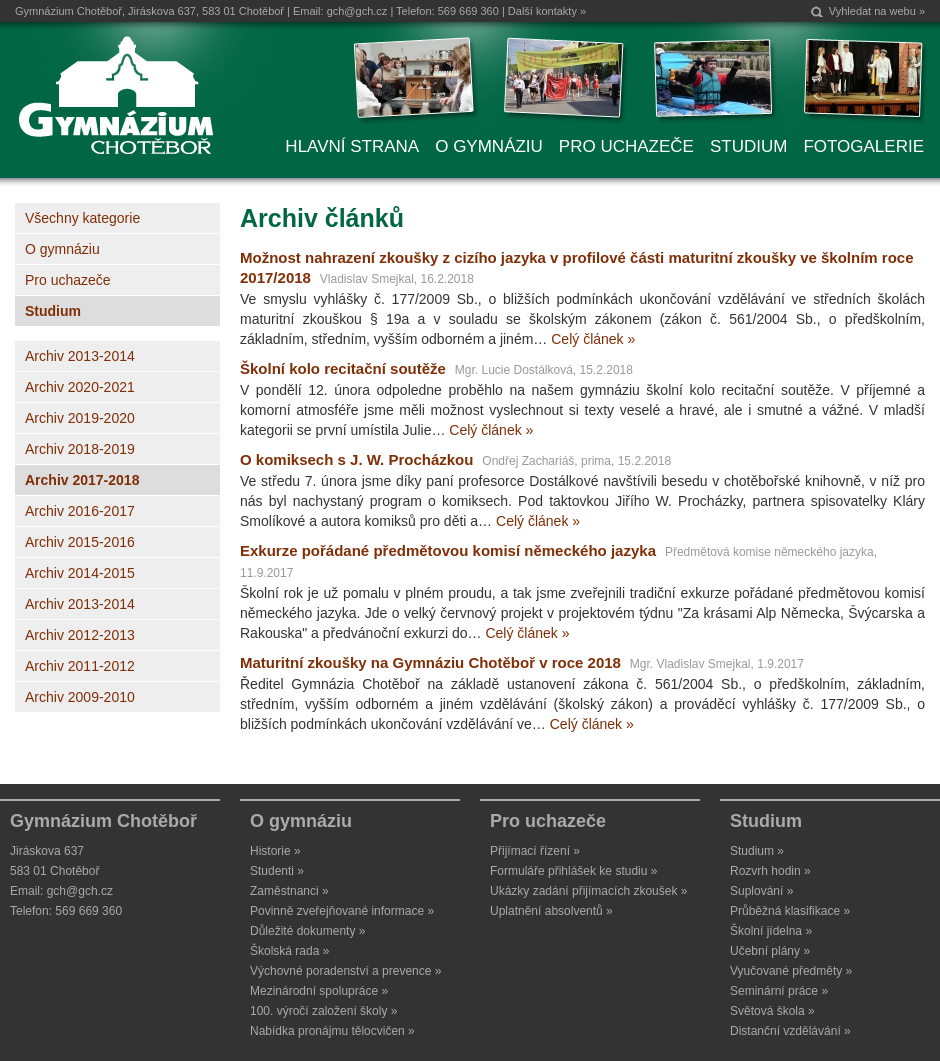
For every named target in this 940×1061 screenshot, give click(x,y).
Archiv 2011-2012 (80, 666)
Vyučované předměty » (791, 971)
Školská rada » (289, 951)
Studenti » (277, 871)
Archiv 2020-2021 (80, 387)
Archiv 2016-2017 (80, 511)
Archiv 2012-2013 (80, 635)
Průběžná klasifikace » (790, 911)
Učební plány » (770, 951)
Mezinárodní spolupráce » (319, 991)
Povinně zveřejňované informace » (342, 911)
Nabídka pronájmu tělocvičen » (332, 1031)
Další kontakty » (547, 11)
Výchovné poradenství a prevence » (345, 971)
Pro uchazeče (68, 280)
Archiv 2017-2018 (82, 480)
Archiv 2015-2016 (80, 542)
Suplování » (761, 891)
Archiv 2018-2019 (80, 449)
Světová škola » (772, 1011)
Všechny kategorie (82, 218)
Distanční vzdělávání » (790, 1031)
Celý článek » (593, 339)
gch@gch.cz (357, 11)
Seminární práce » (779, 991)
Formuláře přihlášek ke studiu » (573, 871)
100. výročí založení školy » (323, 1011)
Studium (53, 311)
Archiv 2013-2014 (80, 356)
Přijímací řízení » (535, 851)
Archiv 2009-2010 (80, 697)
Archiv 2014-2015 (80, 573)
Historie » (275, 851)
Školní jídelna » (771, 931)
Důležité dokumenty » (307, 931)
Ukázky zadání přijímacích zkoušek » (588, 891)
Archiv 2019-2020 (80, 418)
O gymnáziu (62, 249)
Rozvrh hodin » (770, 871)
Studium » (757, 851)
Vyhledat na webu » (877, 11)
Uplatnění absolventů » (551, 911)
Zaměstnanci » (289, 891)
